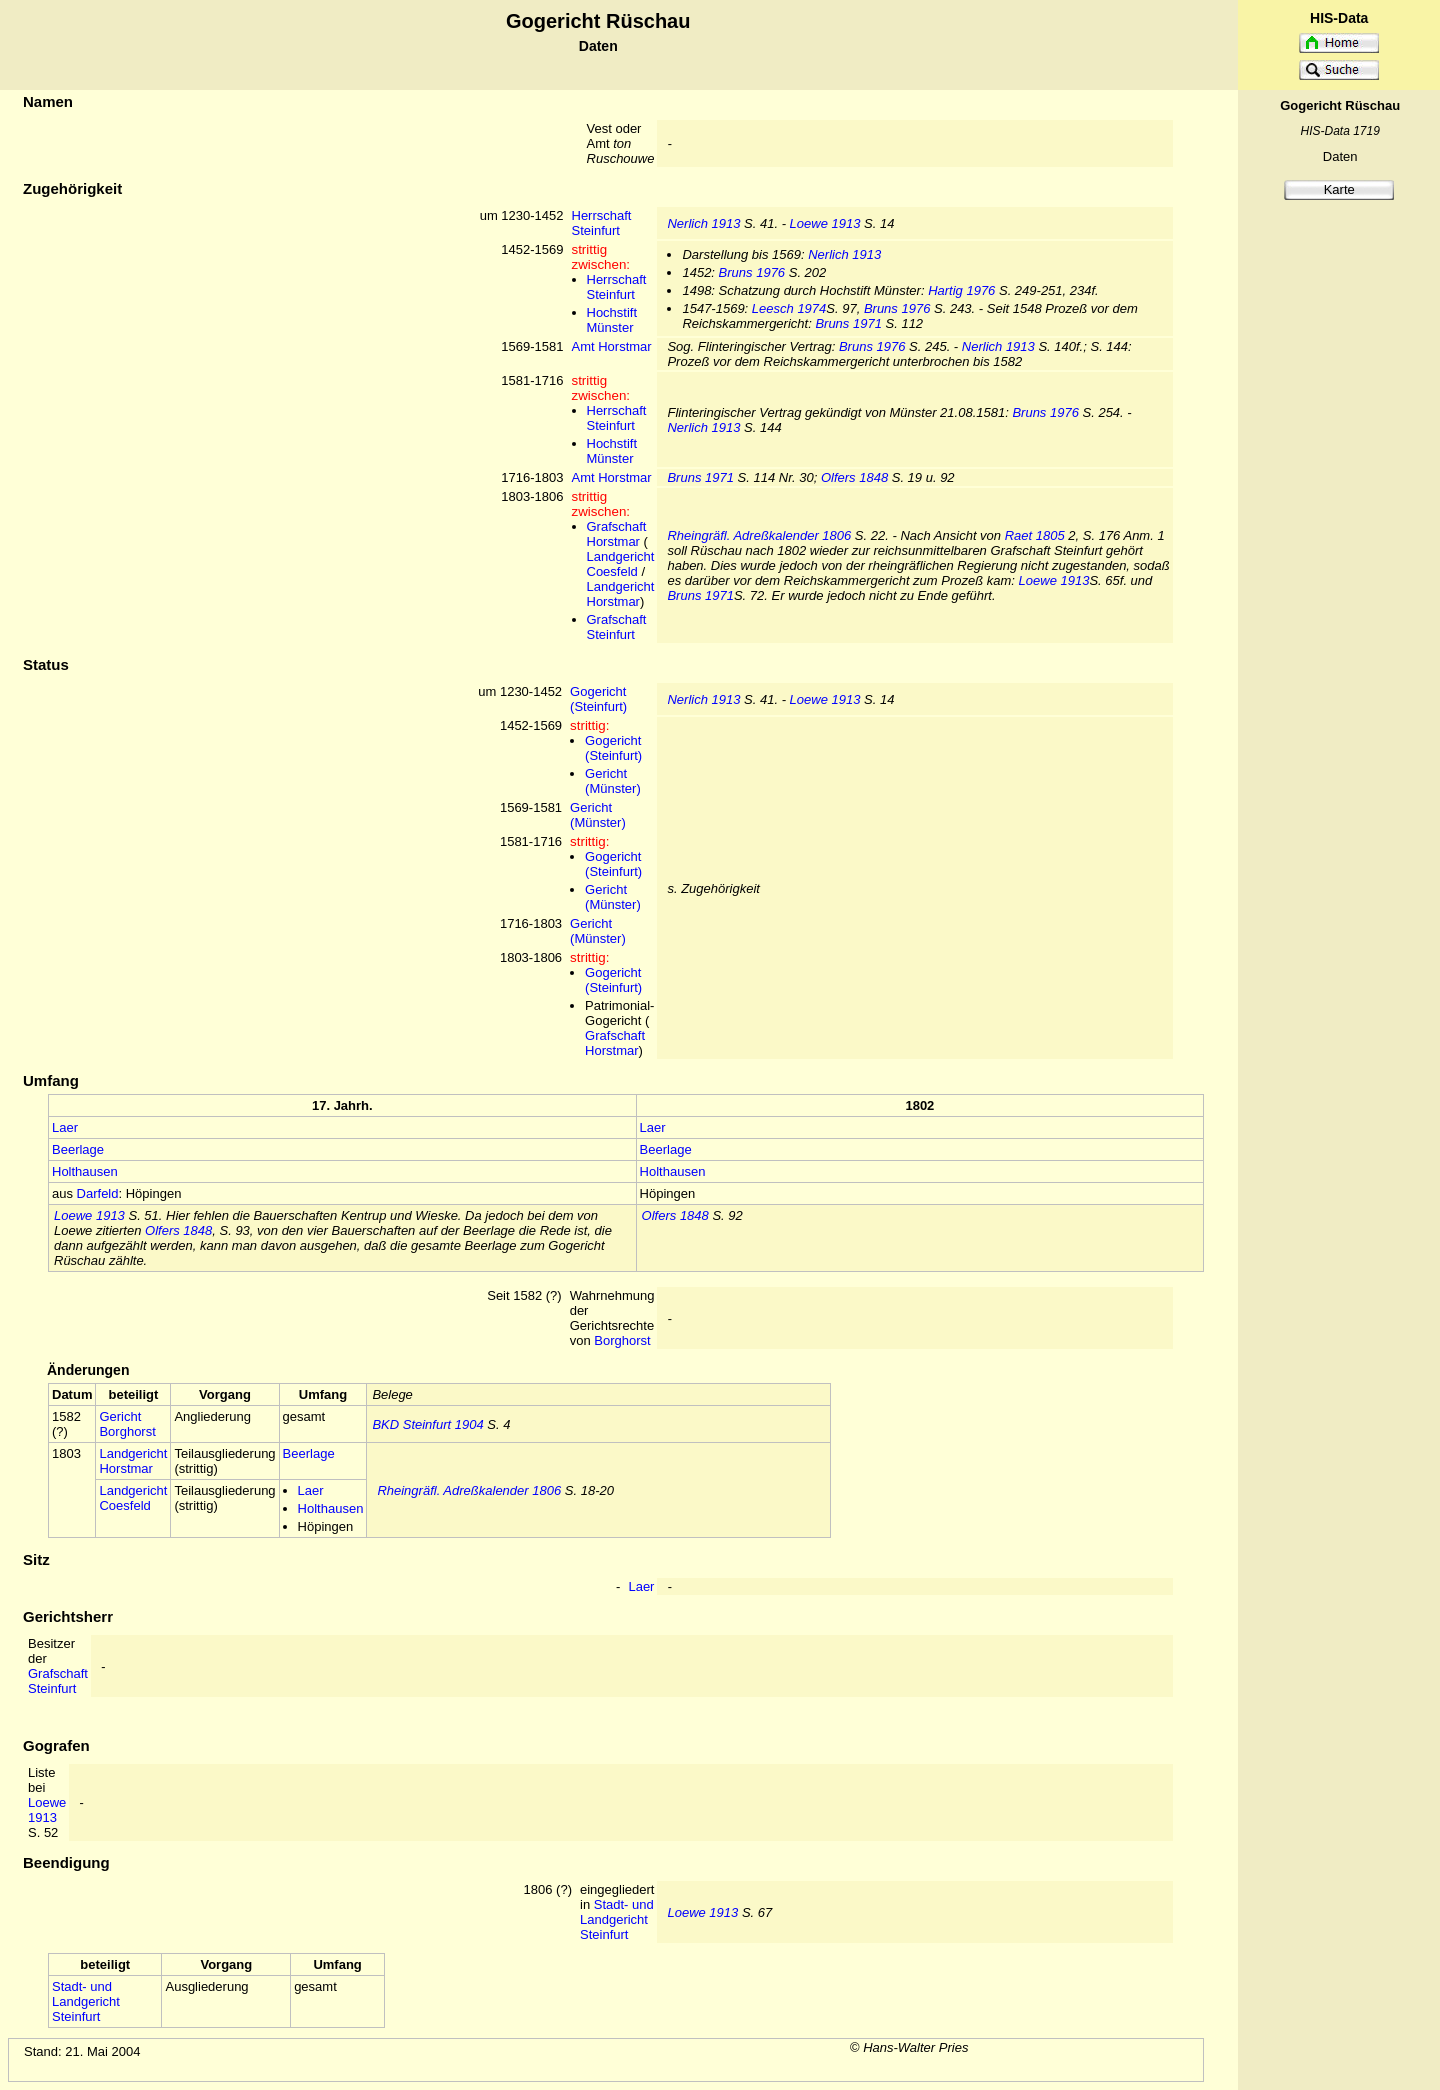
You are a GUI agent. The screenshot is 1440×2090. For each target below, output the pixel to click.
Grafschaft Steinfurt (617, 627)
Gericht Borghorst (127, 1424)
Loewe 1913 (825, 223)
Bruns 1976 (752, 272)
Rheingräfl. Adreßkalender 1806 (759, 535)
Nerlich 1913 (703, 223)
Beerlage (78, 1149)
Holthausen (85, 1171)
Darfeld (98, 1193)
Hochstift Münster (612, 320)
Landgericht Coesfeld (621, 564)
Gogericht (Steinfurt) (598, 699)
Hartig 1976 (961, 290)
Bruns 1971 (848, 323)
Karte (1339, 189)
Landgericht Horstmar (621, 594)
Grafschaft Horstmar (617, 534)
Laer (65, 1127)
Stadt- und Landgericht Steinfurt (617, 1919)
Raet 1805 (1035, 535)
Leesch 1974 (789, 308)
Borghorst (622, 1340)
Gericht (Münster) (613, 781)
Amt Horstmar (612, 346)
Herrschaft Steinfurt (602, 223)
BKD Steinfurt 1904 (427, 1424)
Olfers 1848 (854, 477)
